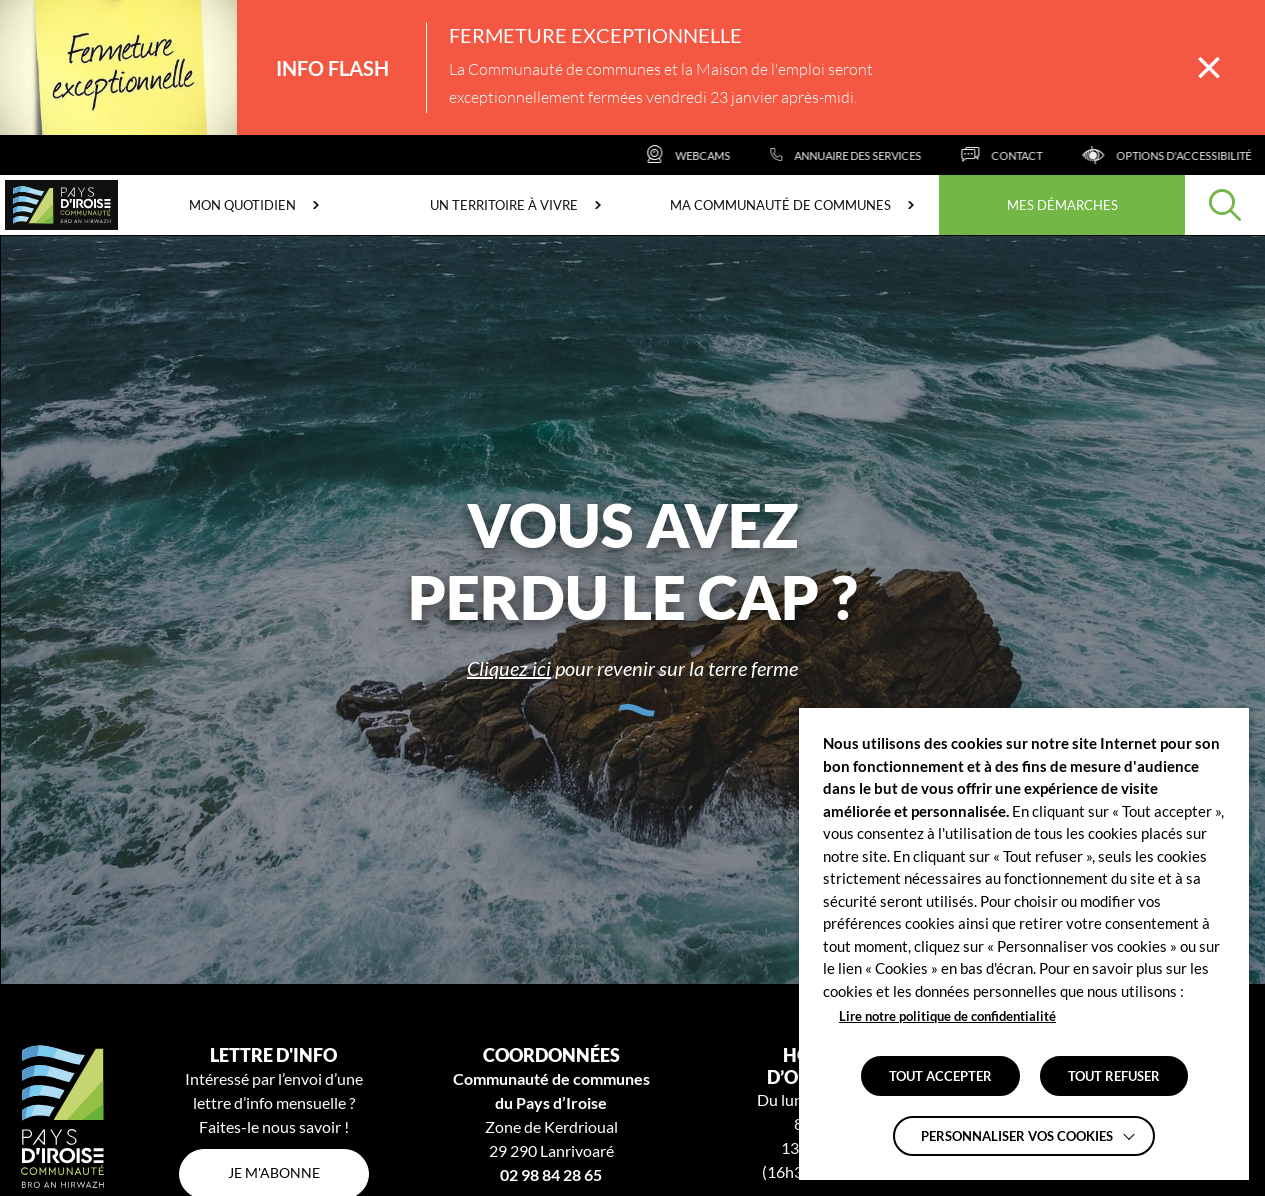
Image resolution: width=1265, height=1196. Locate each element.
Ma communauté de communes (780, 205)
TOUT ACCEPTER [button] (940, 1076)
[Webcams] (723, 155)
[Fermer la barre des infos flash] (1209, 68)
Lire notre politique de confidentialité (947, 1016)
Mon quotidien (242, 205)
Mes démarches (1062, 205)
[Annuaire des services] (881, 155)
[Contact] (1037, 155)
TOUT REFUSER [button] (1114, 1076)
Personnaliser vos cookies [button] (1017, 1136)
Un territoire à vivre (504, 205)
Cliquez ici (509, 668)
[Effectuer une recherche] (1225, 205)
